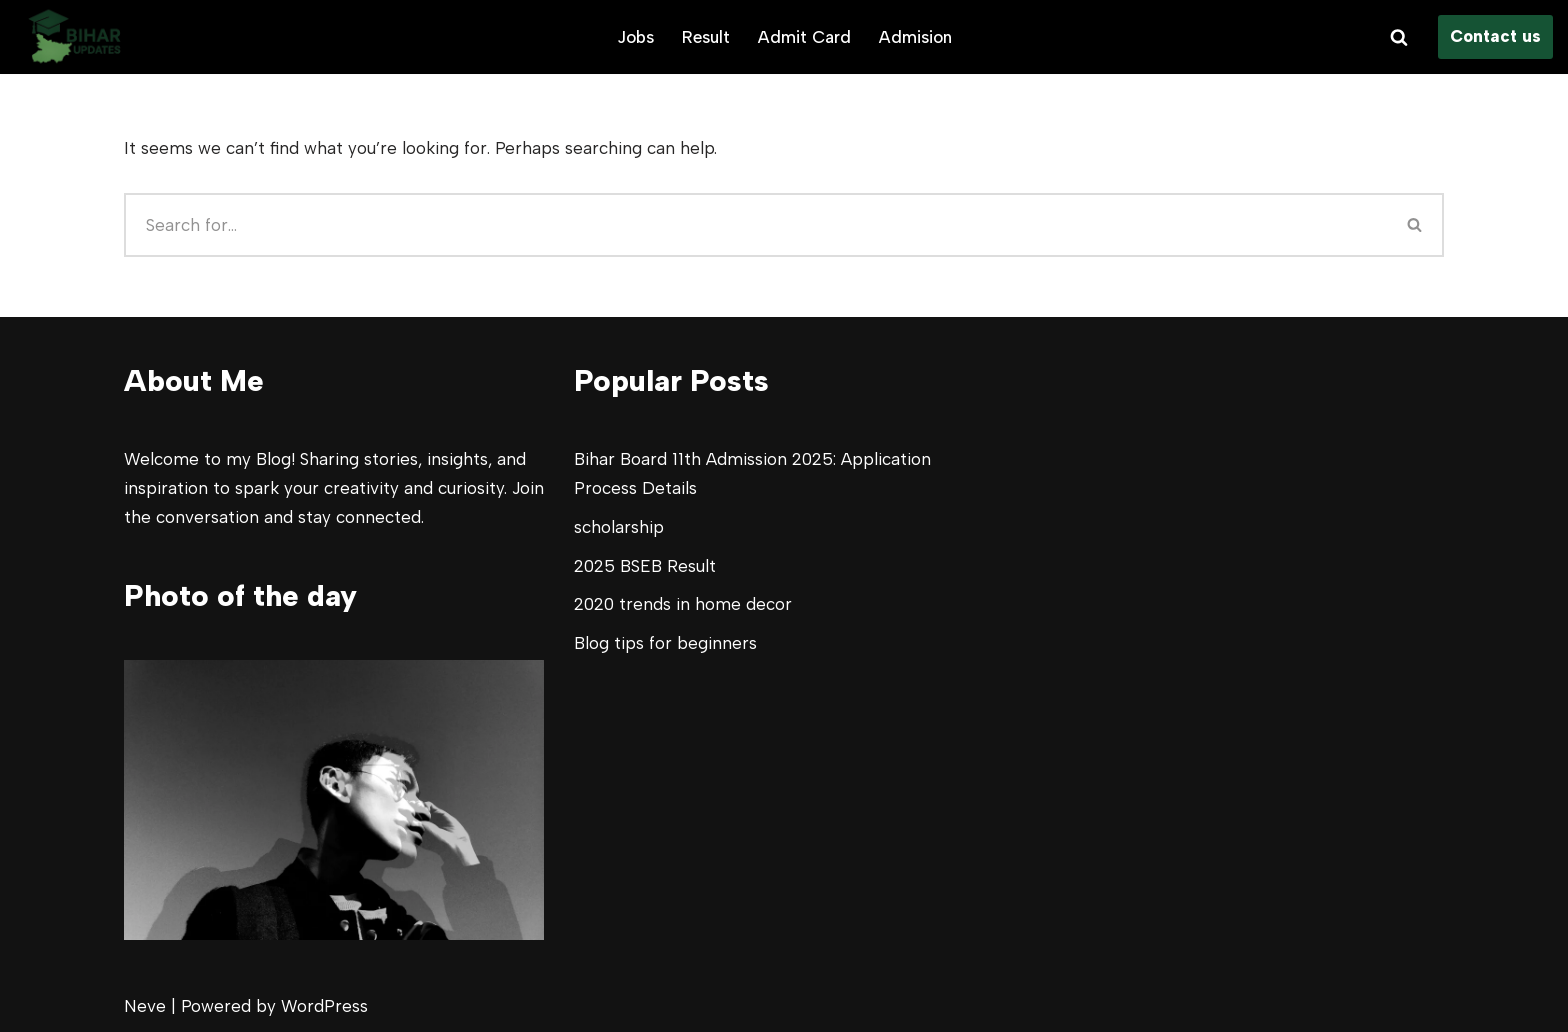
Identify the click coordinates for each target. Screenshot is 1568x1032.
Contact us (1495, 36)
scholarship (619, 527)
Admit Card (804, 37)
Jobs (635, 37)
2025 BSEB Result (645, 566)
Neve (145, 1006)
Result (706, 37)
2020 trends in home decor (683, 604)
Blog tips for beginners (665, 643)
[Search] (1399, 37)
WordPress (324, 1006)
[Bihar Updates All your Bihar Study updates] (75, 37)
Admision (915, 37)
